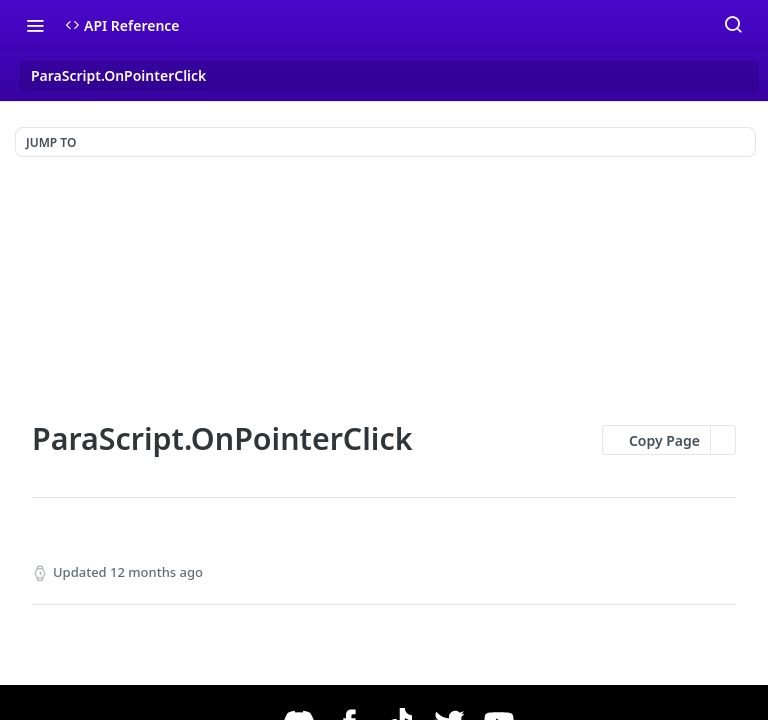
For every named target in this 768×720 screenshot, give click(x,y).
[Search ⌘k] (733, 25)
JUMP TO (51, 142)
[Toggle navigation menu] (35, 25)
